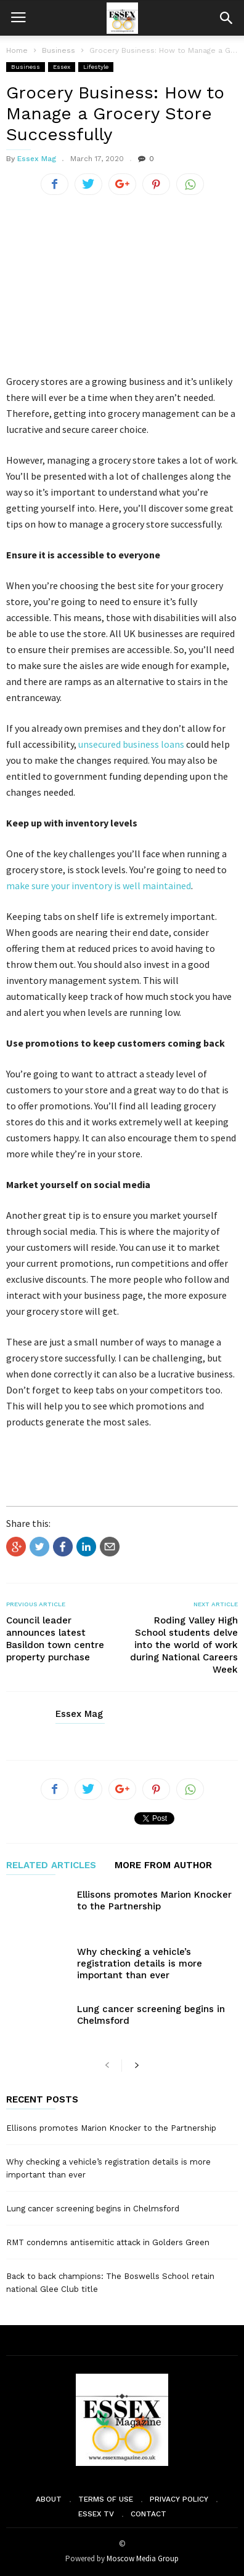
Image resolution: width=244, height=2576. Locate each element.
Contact (148, 2514)
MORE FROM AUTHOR (163, 1866)
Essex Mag (36, 158)
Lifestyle (95, 66)
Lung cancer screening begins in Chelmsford (92, 2208)
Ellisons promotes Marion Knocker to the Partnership (154, 1900)
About (49, 2499)
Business (25, 66)
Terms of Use (105, 2499)
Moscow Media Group (143, 2558)
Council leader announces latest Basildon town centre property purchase (55, 1639)
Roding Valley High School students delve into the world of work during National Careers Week (184, 1645)
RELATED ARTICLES (51, 1866)
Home (17, 50)
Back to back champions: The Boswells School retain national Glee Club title (110, 2283)
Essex (61, 66)
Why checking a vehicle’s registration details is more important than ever (139, 1963)
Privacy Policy (179, 2499)
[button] (226, 18)
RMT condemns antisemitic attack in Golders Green (107, 2242)
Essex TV (96, 2514)
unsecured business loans (131, 744)
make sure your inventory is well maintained (98, 885)
